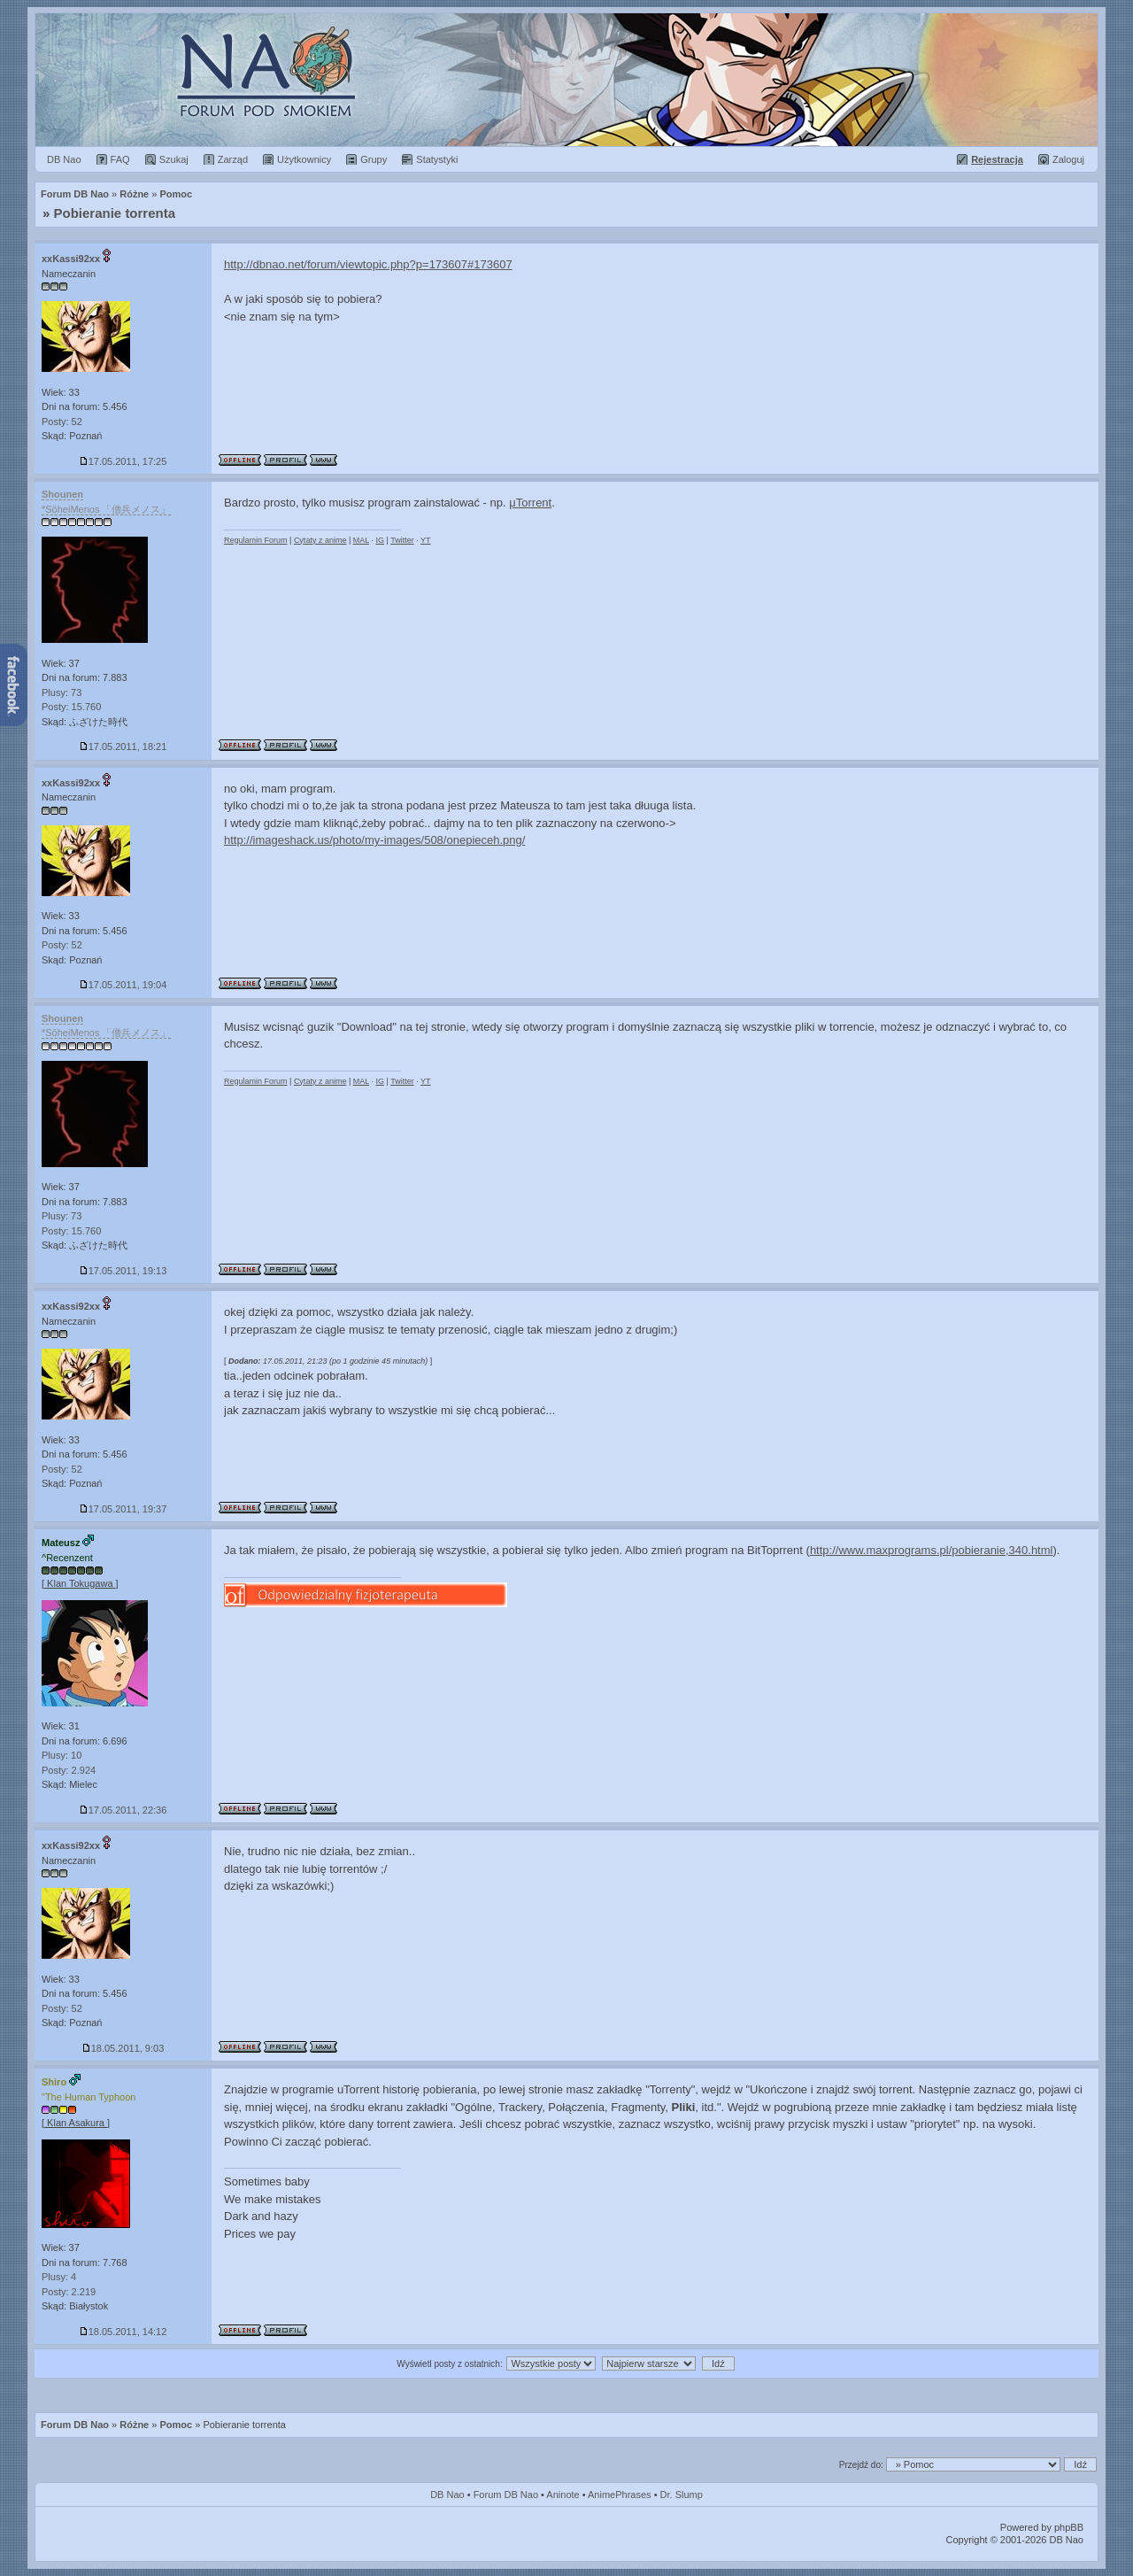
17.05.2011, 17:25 (123, 461)
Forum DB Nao (75, 2424)
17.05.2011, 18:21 (123, 746)
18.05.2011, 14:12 (123, 2331)
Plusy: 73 (61, 692)
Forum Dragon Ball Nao (566, 79)
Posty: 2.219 (69, 2291)
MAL (361, 540)
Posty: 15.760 (71, 706)
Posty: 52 (62, 421)
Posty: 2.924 (69, 1770)
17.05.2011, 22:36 (123, 1810)
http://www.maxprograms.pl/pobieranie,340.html (931, 1550)
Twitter (402, 540)
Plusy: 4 (59, 2276)
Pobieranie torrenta (115, 212)
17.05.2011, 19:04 (123, 984)
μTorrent (530, 502)
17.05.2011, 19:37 (123, 1509)
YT (425, 540)
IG (379, 540)
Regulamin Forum (256, 540)
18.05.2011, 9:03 (123, 2048)
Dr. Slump (681, 2494)
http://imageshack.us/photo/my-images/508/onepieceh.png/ (374, 840)
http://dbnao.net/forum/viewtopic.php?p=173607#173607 (368, 264)
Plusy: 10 (61, 1755)
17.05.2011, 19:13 (123, 1270)
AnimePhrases (619, 2494)
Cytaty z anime (320, 540)
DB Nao (447, 2494)
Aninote (562, 2494)
